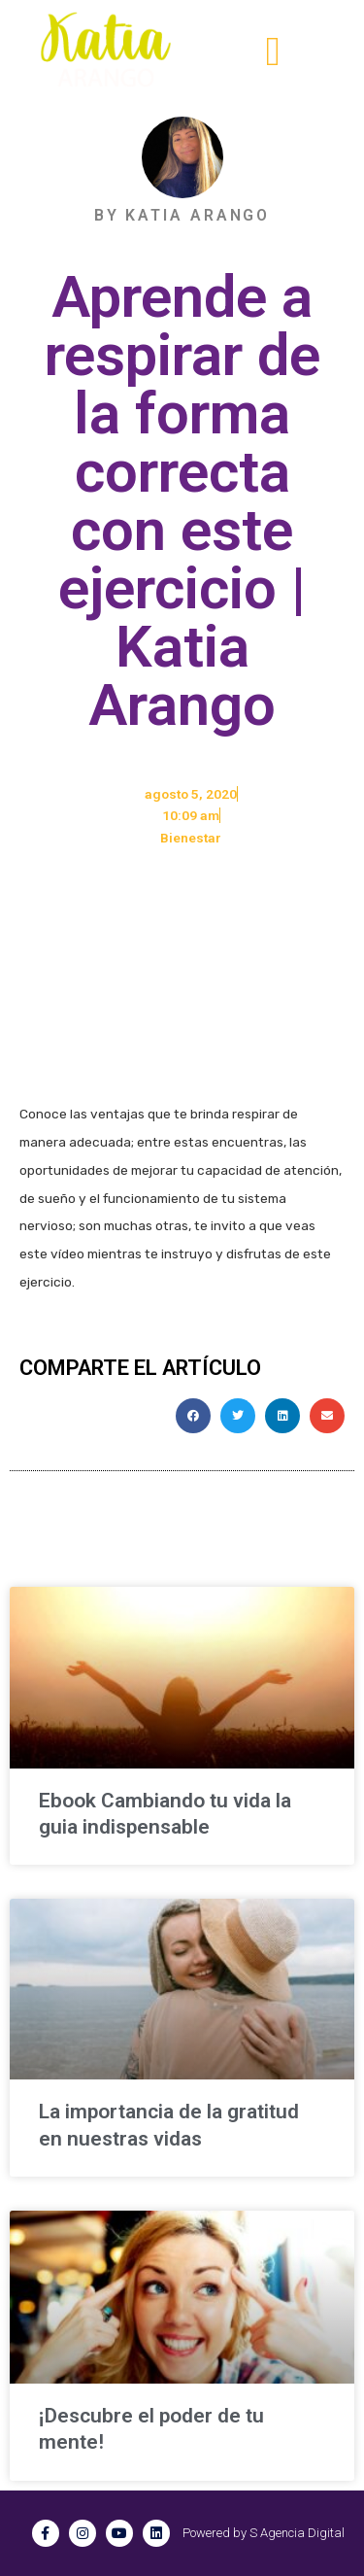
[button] (272, 52)
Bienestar (190, 837)
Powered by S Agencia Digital (263, 2532)
